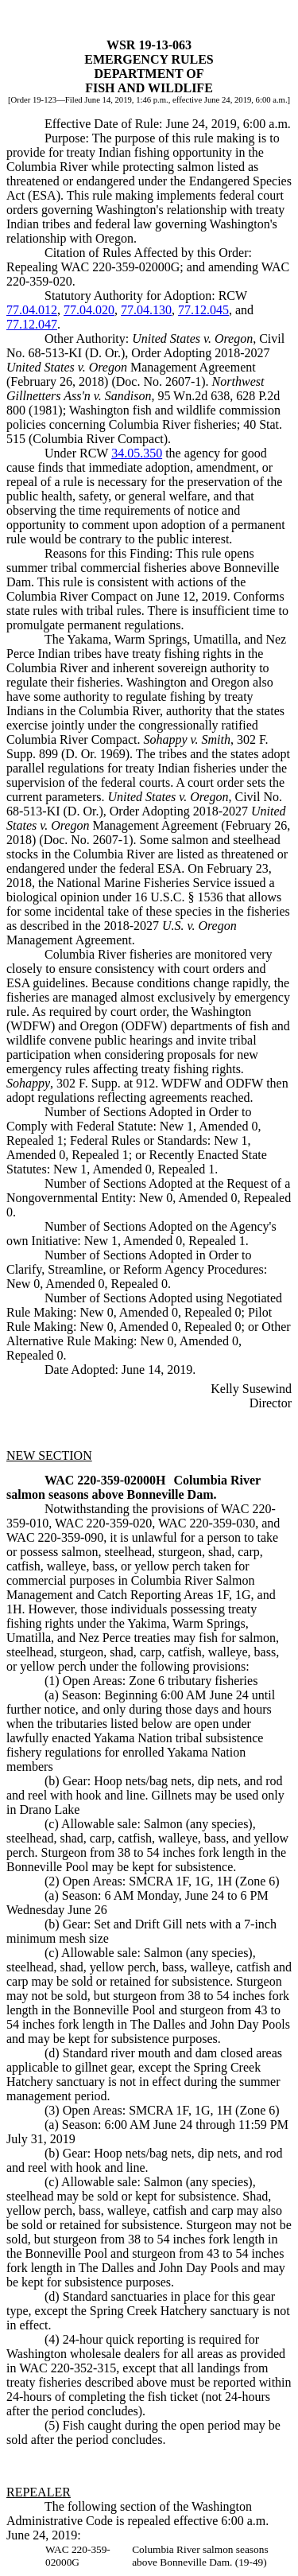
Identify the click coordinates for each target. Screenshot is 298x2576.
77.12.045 (203, 310)
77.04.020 (89, 310)
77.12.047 (31, 324)
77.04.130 (146, 310)
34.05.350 (136, 453)
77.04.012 (31, 310)
